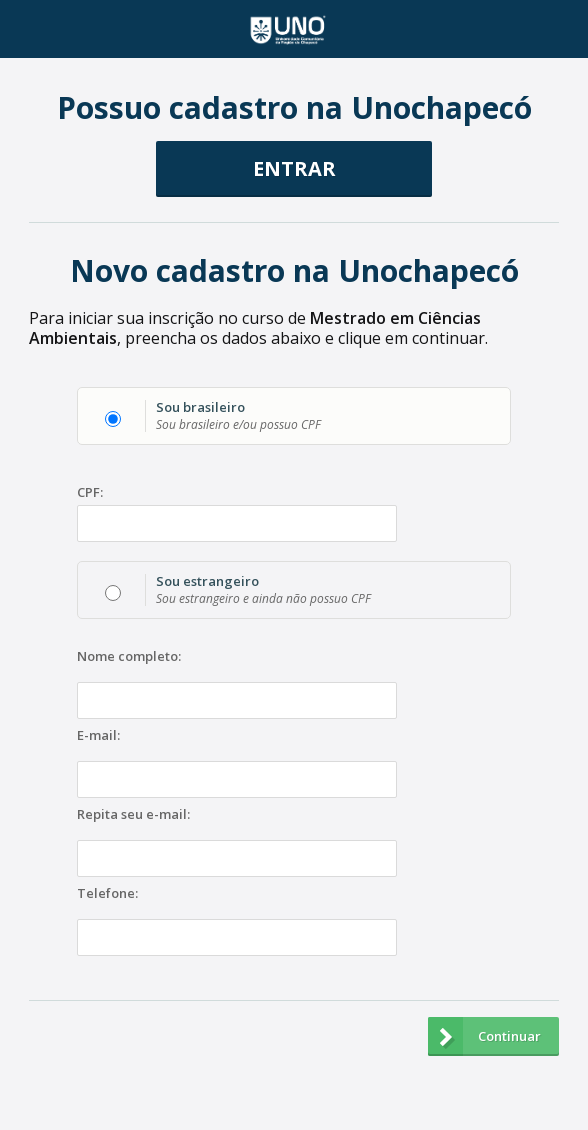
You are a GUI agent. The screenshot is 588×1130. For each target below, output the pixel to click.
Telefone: (107, 894)
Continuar (484, 1036)
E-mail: (98, 736)
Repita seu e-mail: (133, 815)
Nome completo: (129, 657)
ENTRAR (294, 168)
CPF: (90, 492)
